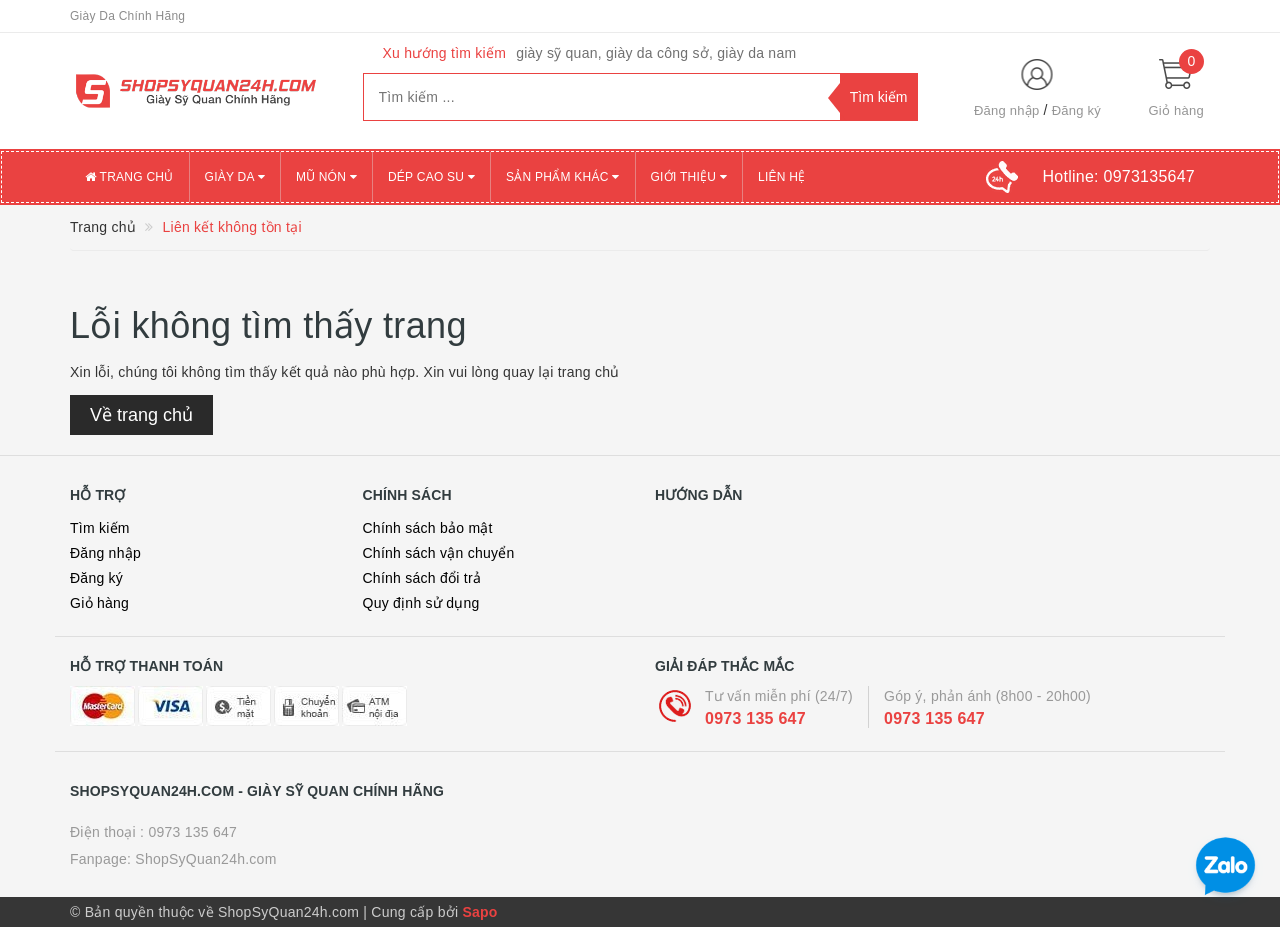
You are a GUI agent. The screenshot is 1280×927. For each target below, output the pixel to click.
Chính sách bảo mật (428, 528)
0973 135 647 (755, 718)
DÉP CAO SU (431, 177)
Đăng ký (1076, 110)
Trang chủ (129, 177)
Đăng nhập (1007, 110)
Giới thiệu (689, 177)
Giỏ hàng (99, 603)
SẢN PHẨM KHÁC (562, 177)
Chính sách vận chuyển (439, 553)
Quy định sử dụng (421, 603)
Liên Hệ (781, 177)
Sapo (479, 912)
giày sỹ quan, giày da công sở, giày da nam (656, 53)
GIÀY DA (235, 177)
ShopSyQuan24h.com (205, 859)
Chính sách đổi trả (422, 578)
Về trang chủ (141, 415)
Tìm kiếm (100, 528)
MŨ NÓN (326, 177)
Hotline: (1119, 176)
